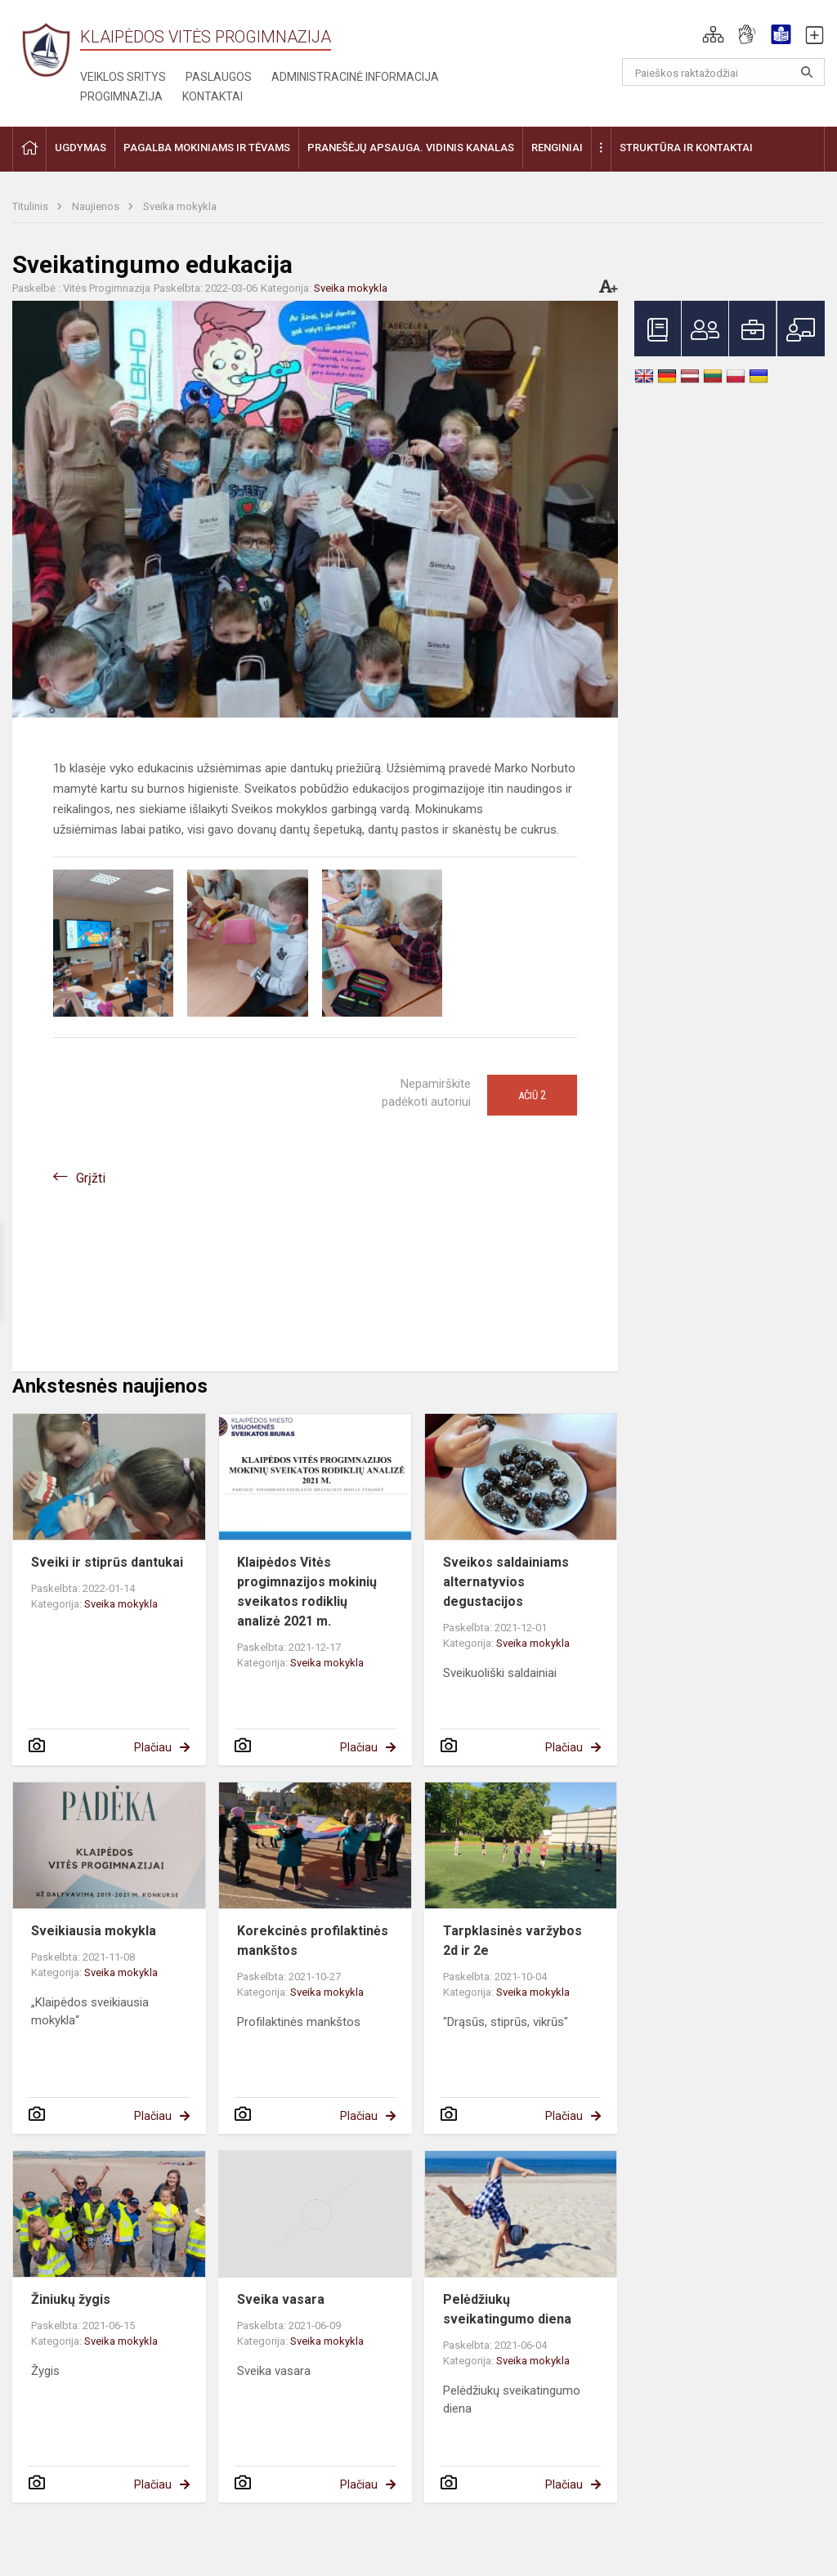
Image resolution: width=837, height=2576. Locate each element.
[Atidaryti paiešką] (806, 72)
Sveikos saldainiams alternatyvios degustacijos (506, 1581)
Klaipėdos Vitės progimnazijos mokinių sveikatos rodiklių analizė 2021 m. (307, 1591)
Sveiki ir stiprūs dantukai (107, 1562)
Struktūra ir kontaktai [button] (686, 147)
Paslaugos (219, 76)
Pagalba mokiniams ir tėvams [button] (206, 147)
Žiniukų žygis (70, 2299)
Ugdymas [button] (80, 147)
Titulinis (31, 206)
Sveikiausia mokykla (93, 1931)
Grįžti (90, 1178)
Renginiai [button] (557, 147)
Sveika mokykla (180, 206)
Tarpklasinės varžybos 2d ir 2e (512, 1940)
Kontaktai (212, 96)
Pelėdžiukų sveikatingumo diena (507, 2309)
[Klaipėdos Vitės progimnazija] (46, 49)
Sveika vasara (281, 2299)
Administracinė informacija (355, 76)
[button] (713, 34)
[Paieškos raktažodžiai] (724, 72)
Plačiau (153, 1747)
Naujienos (97, 206)
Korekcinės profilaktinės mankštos (312, 1940)
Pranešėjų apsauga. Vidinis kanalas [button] (410, 147)
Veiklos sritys (123, 76)
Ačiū (532, 1095)
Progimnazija (121, 96)
